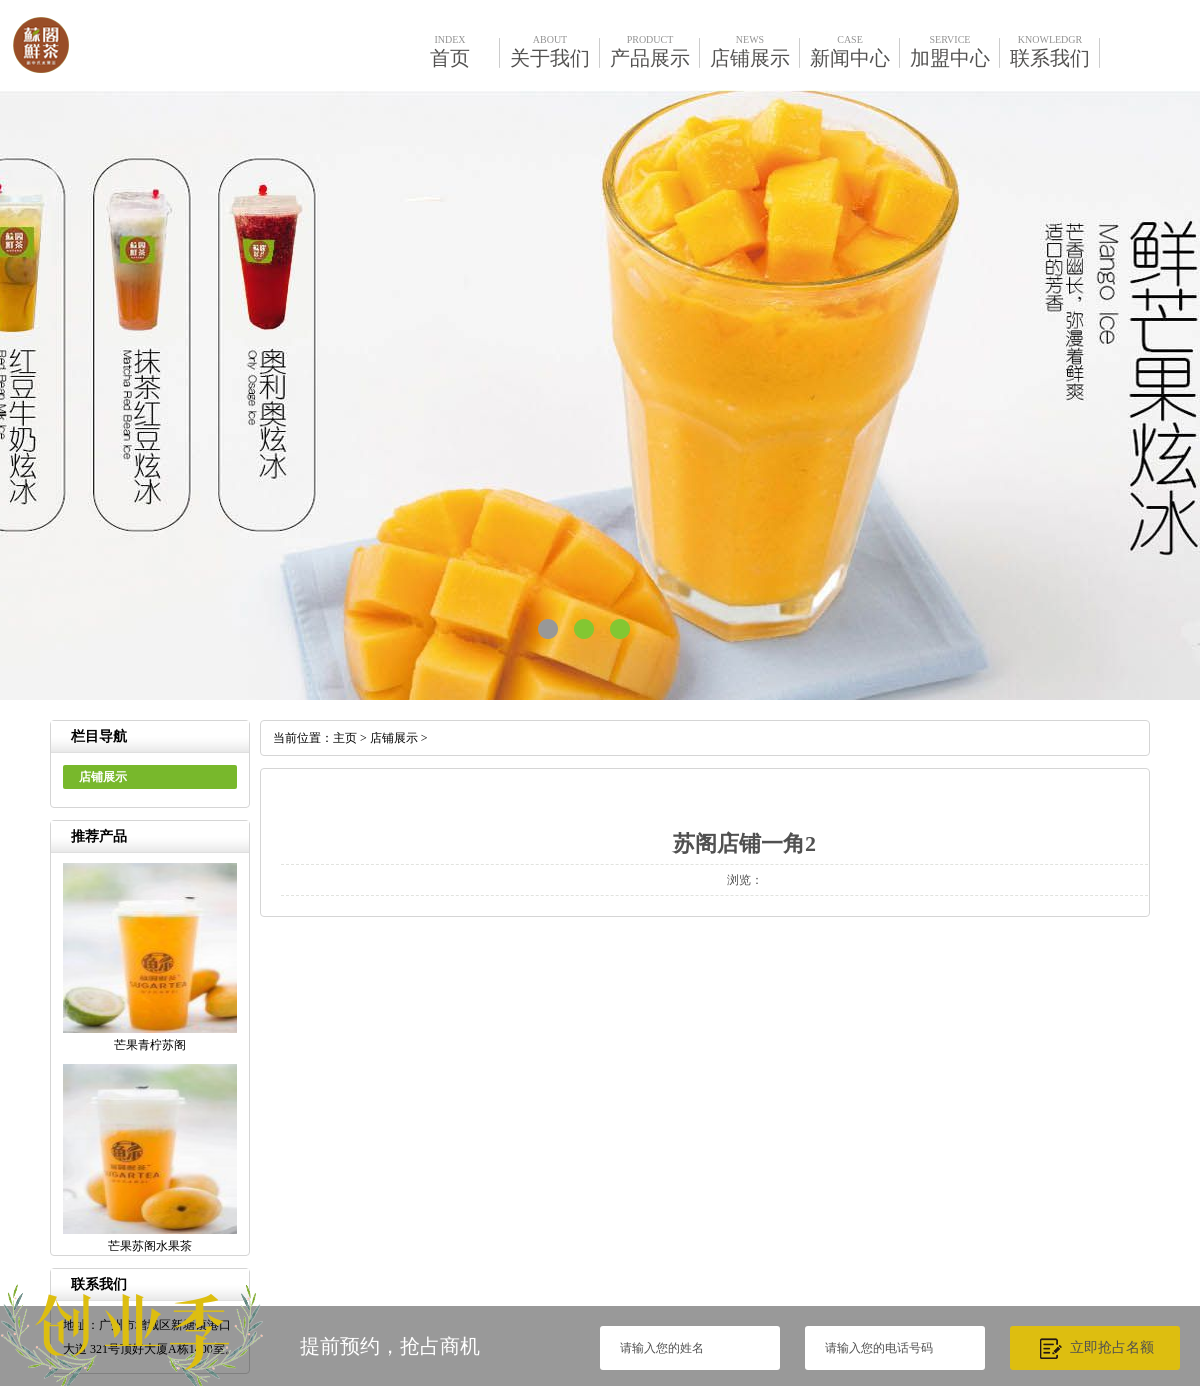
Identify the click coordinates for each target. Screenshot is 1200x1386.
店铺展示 (394, 738)
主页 (345, 738)
